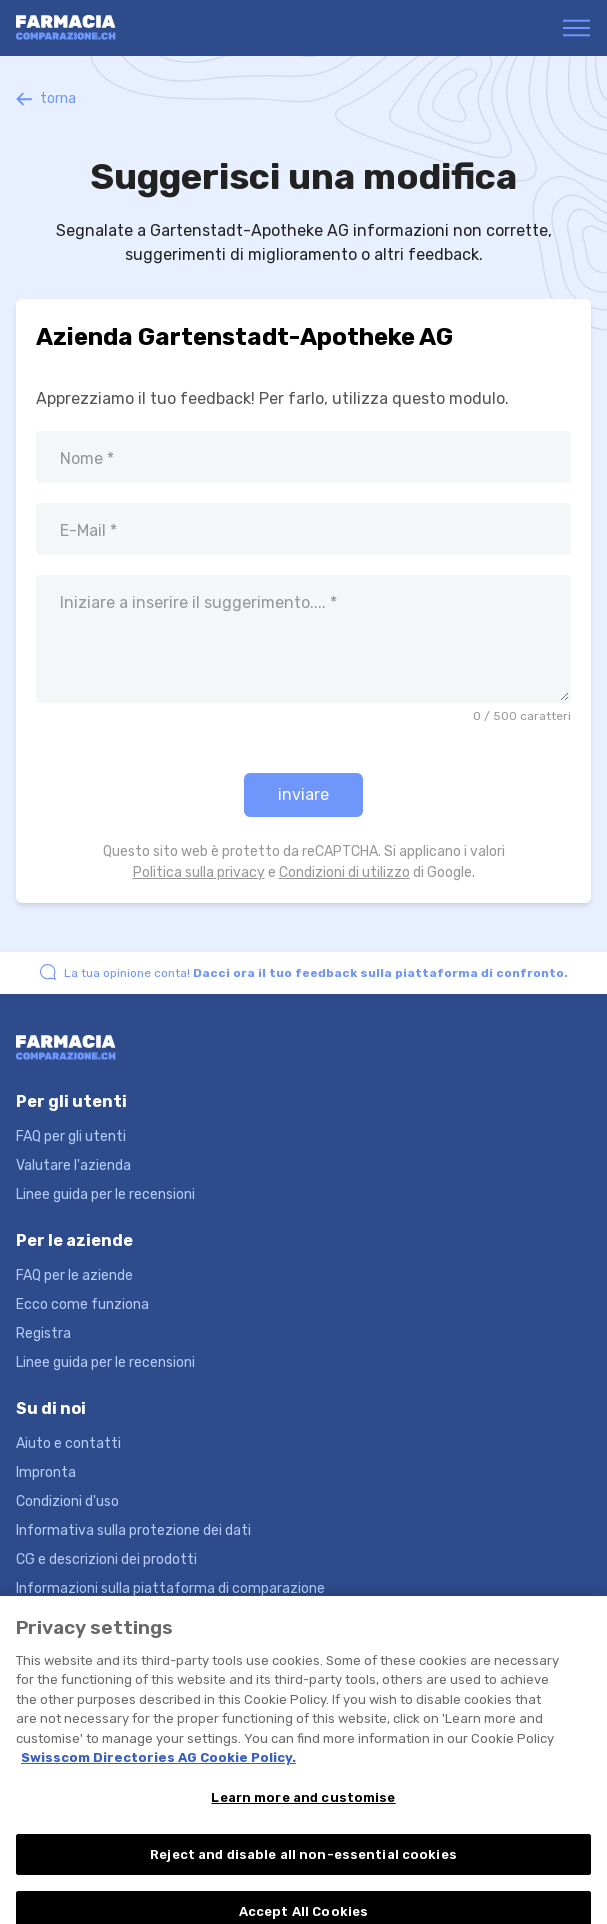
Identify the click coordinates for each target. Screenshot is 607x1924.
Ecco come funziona (82, 1304)
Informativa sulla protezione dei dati (133, 1530)
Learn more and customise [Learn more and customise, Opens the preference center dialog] (303, 1807)
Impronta (46, 1472)
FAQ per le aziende (74, 1275)
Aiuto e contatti (68, 1443)
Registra (43, 1333)
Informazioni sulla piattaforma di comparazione (170, 1588)
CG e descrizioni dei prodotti (106, 1559)
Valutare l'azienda (73, 1165)
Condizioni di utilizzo (344, 872)
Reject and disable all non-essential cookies (303, 1864)
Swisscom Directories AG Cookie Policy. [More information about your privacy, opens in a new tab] (158, 1767)
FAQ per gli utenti (71, 1136)
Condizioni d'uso (67, 1501)
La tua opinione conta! (316, 973)
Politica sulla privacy (199, 872)
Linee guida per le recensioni (105, 1194)
